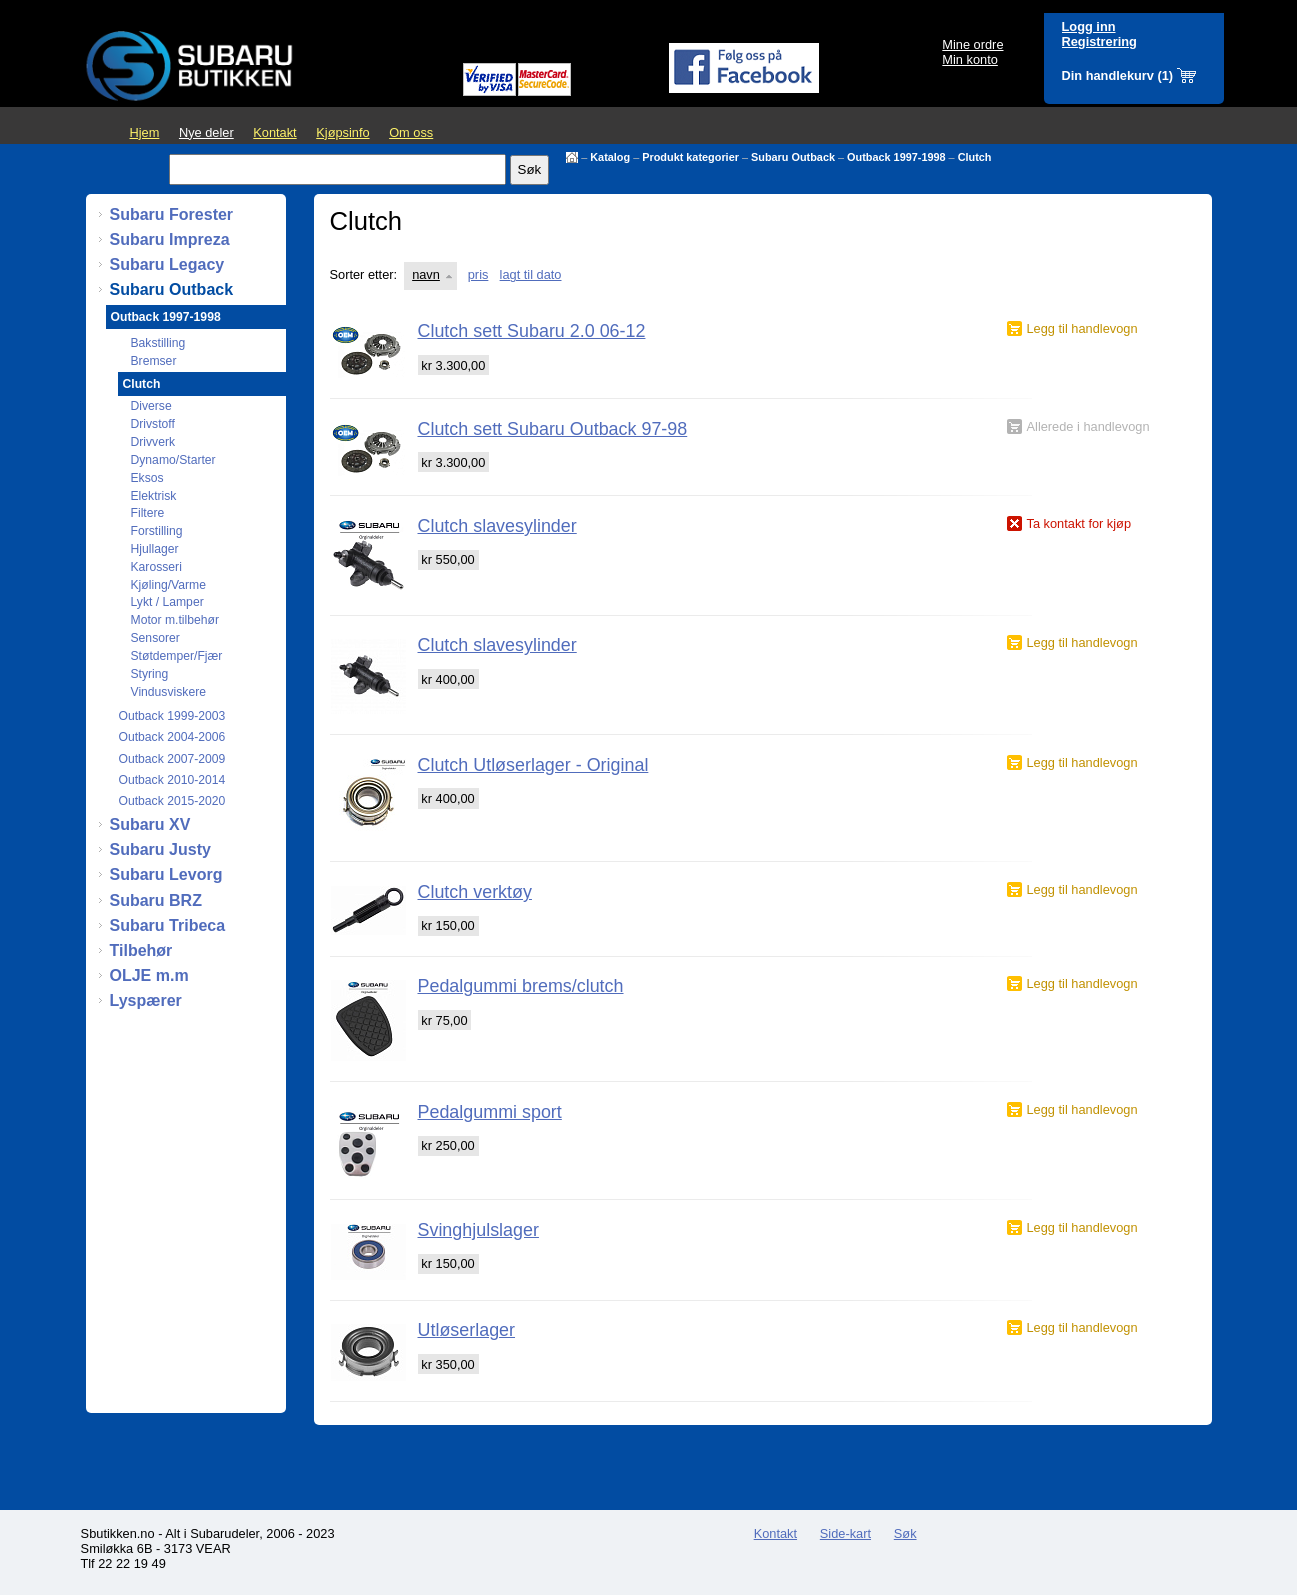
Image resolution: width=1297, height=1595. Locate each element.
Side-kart (845, 1533)
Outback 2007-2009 (172, 759)
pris (478, 274)
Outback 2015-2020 (172, 801)
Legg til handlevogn (1082, 328)
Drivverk (153, 442)
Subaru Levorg (166, 874)
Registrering (1099, 41)
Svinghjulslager (478, 1230)
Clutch (975, 157)
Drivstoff (153, 424)
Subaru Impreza (170, 239)
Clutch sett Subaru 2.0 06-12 (532, 331)
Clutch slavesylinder (497, 526)
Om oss (411, 132)
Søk (905, 1533)
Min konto (969, 59)
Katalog (610, 157)
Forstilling (157, 531)
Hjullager (155, 549)
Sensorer (155, 638)
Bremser (154, 361)
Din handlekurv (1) (1118, 75)
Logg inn (1089, 26)
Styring (150, 674)
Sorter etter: (364, 274)
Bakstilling (158, 343)
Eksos (147, 478)
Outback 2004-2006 (172, 737)
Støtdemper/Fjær (177, 656)
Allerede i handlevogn (1088, 426)
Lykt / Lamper (167, 602)
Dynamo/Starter (173, 460)
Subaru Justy (160, 849)
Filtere (148, 513)
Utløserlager (467, 1330)
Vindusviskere (168, 692)
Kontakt (274, 132)
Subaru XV (150, 824)
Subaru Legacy (167, 264)
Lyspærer (146, 1000)
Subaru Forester (172, 214)
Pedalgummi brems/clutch (521, 986)
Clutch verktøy (475, 892)
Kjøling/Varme (168, 585)
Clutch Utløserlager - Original (533, 765)
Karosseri (156, 567)
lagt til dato (531, 274)
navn (426, 274)
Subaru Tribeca (168, 925)
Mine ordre (972, 44)
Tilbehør (141, 950)
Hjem (145, 132)
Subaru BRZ (156, 900)
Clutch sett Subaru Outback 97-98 (553, 429)
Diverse (151, 406)
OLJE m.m (149, 975)
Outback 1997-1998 (896, 157)
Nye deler (206, 132)
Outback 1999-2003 (172, 716)
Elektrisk (154, 496)
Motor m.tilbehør (175, 620)
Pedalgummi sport (490, 1112)
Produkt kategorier (690, 157)
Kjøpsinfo (342, 132)
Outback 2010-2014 (172, 780)
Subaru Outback (793, 157)
